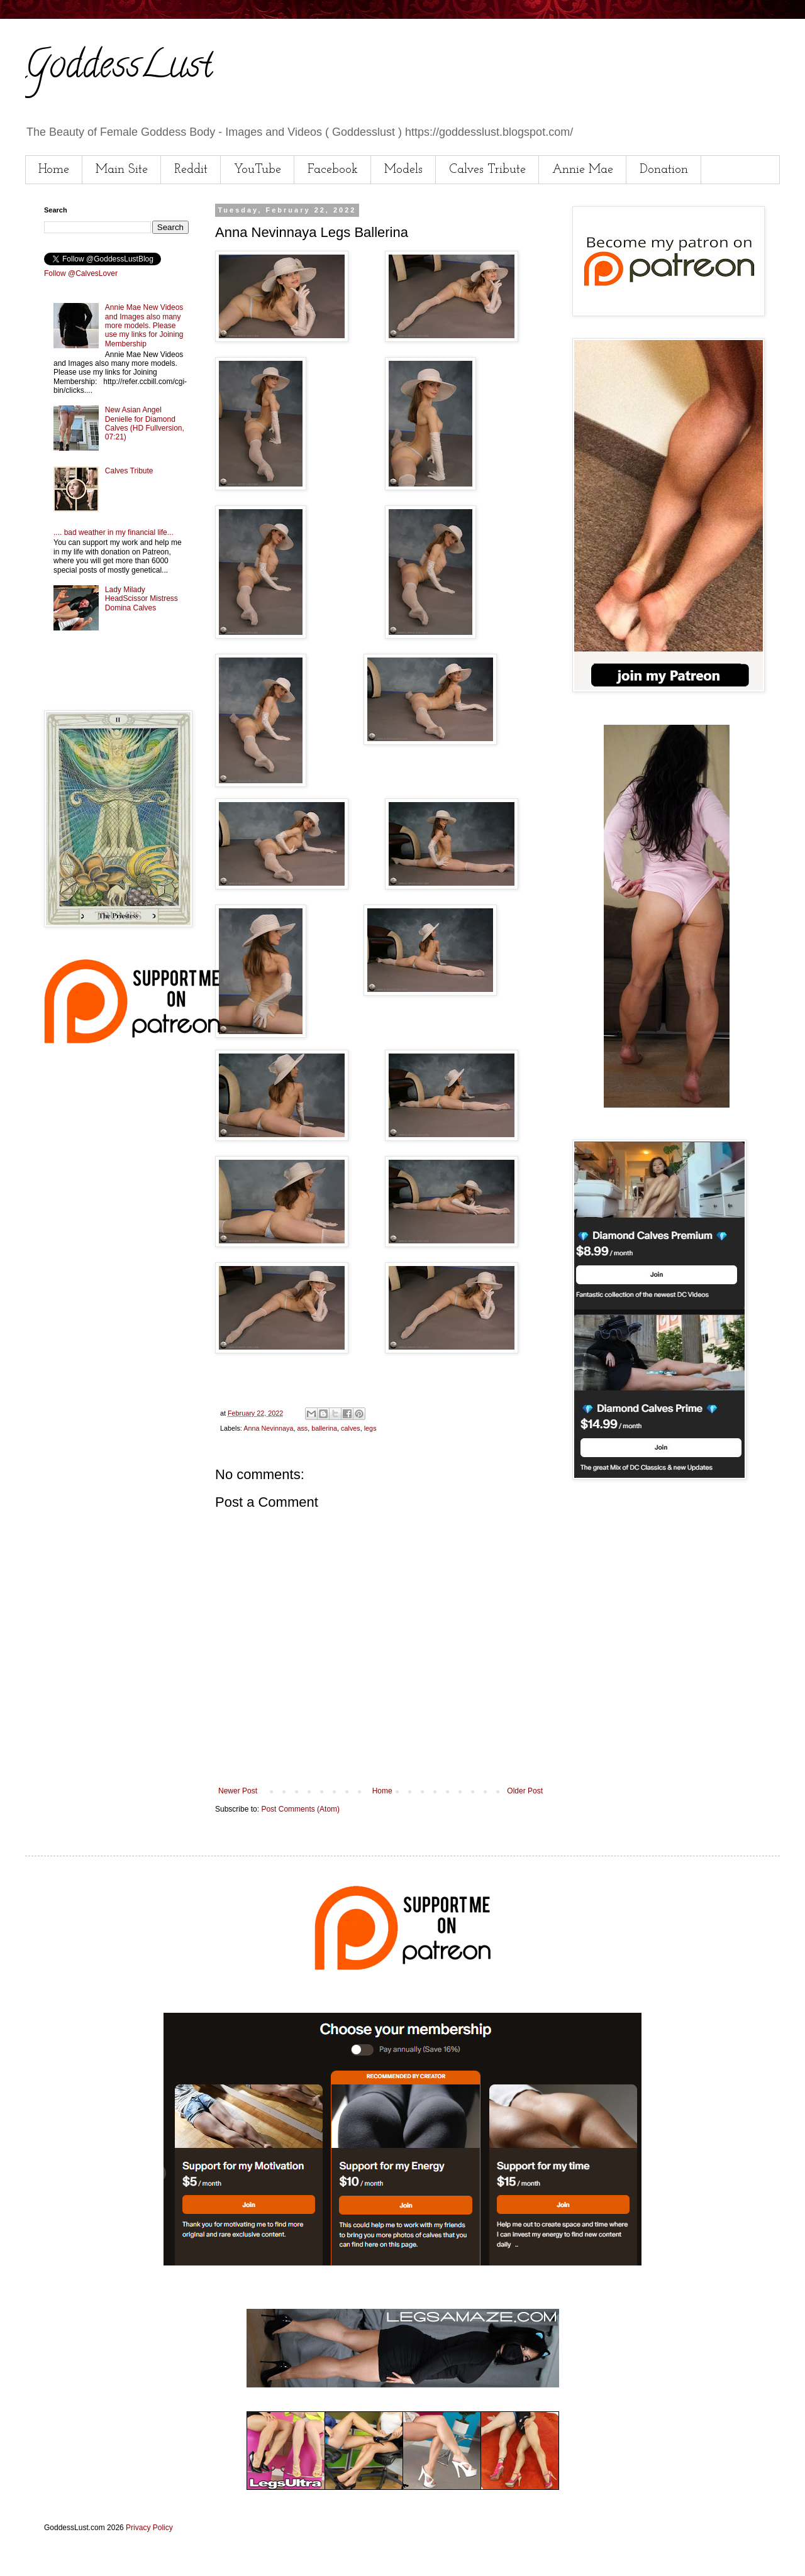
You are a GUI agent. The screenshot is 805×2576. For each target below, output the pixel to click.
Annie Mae (582, 169)
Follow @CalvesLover (81, 273)
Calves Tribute (487, 169)
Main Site (122, 169)
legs (370, 1428)
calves (350, 1428)
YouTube (257, 169)
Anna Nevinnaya (268, 1428)
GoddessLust (119, 68)
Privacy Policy (149, 2527)
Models (403, 169)
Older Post (525, 1790)
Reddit (191, 169)
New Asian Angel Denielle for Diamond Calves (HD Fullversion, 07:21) (144, 423)
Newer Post (237, 1790)
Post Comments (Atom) (300, 1809)
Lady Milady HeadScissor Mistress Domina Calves (141, 598)
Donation (664, 169)
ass (302, 1428)
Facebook (333, 169)
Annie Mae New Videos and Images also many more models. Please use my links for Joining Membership (144, 325)
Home (53, 169)
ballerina (324, 1428)
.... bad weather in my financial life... (113, 532)
